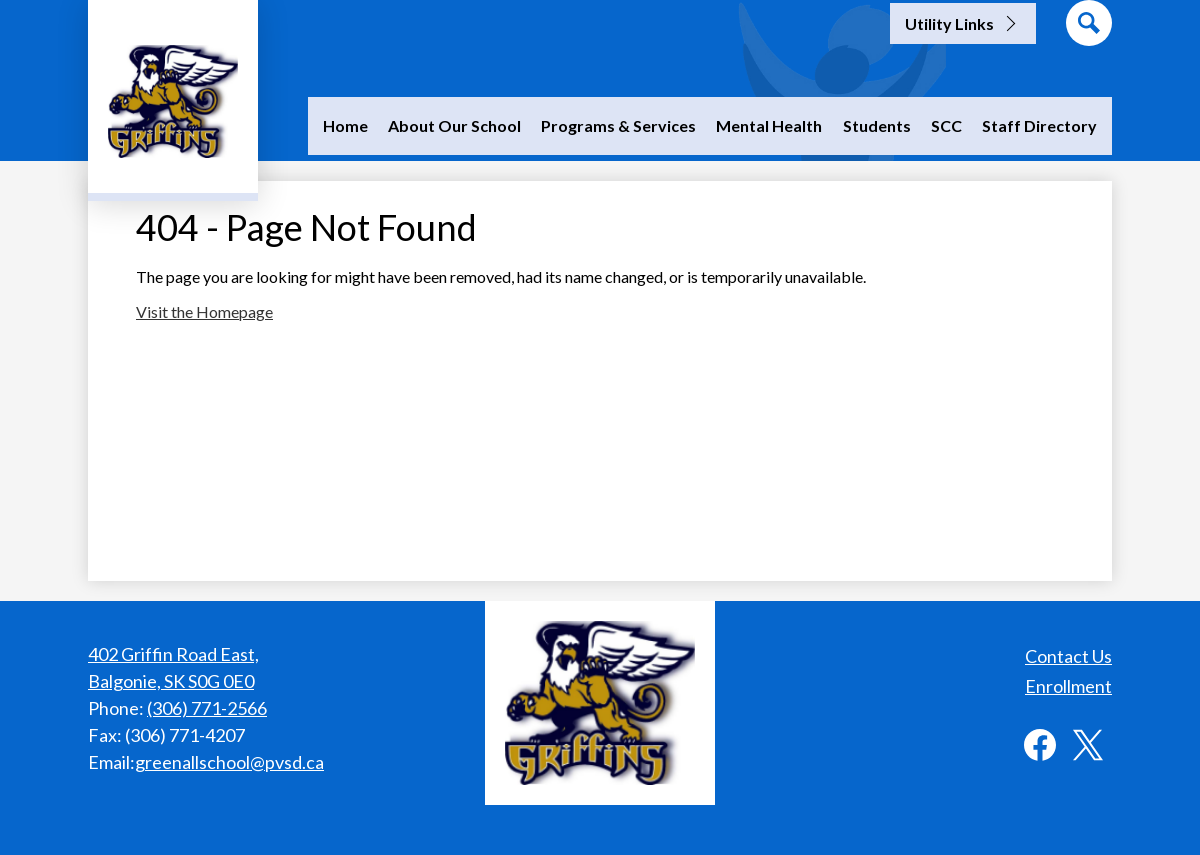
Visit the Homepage (204, 311)
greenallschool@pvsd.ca (229, 762)
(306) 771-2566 (207, 708)
